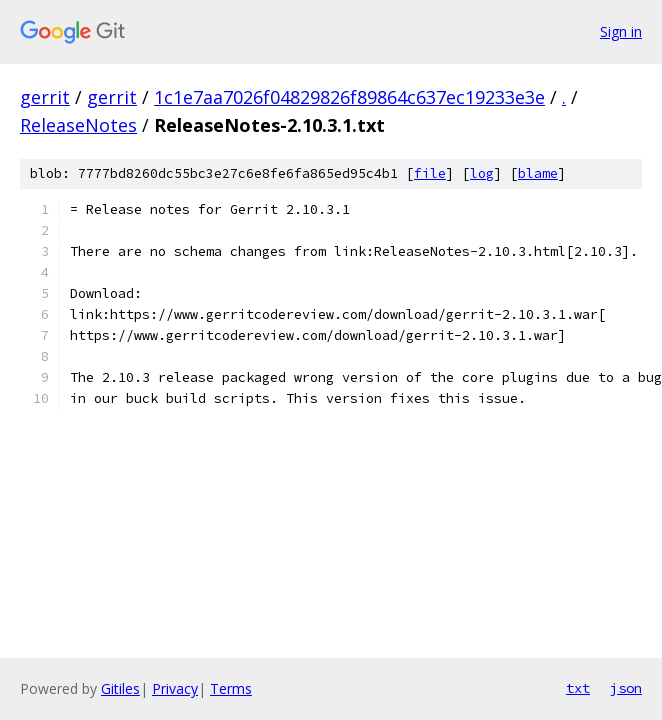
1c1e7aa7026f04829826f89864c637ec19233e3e (349, 97)
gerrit (45, 97)
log (482, 173)
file (430, 173)
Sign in (621, 31)
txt (578, 688)
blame (538, 173)
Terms (231, 688)
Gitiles (120, 688)
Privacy (175, 688)
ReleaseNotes (78, 125)
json (626, 688)
